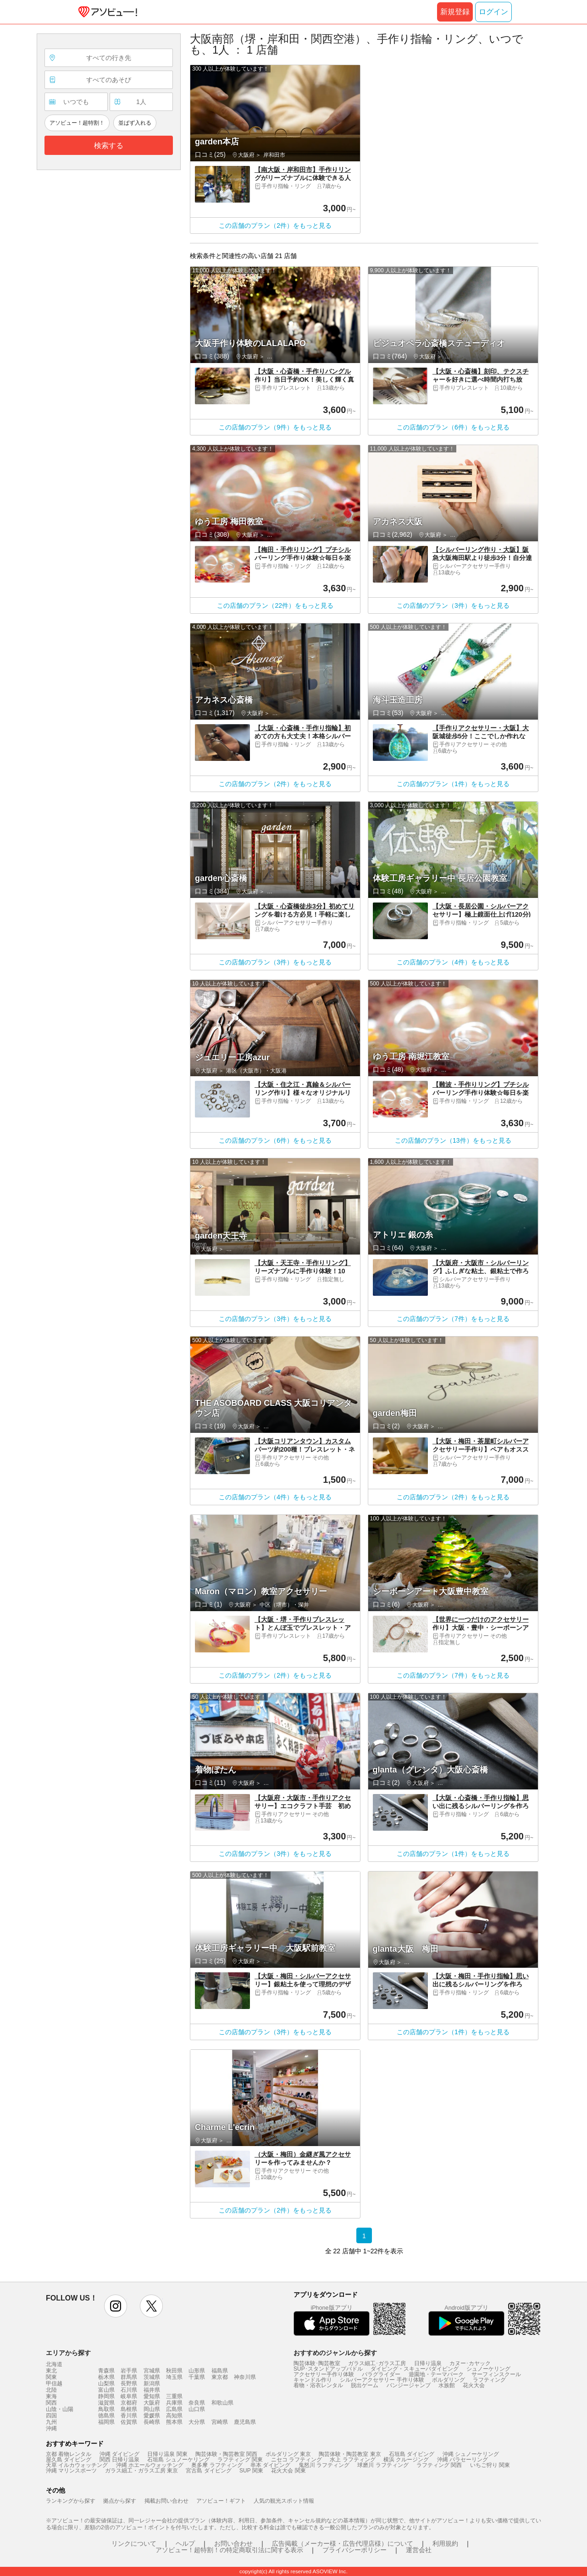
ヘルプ (185, 2543)
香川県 (129, 2415)
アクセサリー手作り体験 (324, 2374)
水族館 (446, 2385)
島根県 (129, 2409)
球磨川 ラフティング (382, 2465)
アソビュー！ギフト (221, 2501)
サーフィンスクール (496, 2374)
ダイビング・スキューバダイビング (415, 2369)
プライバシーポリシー (354, 2550)
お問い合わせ (233, 2543)
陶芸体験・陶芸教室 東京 (350, 2454)
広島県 (174, 2409)
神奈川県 (245, 2377)
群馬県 (129, 2377)
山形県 (196, 2370)
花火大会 (474, 2385)
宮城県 (152, 2370)
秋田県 (174, 2370)
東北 (51, 2370)
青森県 (106, 2370)
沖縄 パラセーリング (462, 2459)
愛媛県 (152, 2415)
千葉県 (196, 2377)
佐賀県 (129, 2422)
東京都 (219, 2377)
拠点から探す (119, 2501)
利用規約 (445, 2543)
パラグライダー (381, 2374)
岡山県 (152, 2409)
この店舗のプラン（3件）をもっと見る (453, 605)
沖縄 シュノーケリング (471, 2454)
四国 (51, 2415)
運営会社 (419, 2550)
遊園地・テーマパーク (436, 2374)
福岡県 (106, 2422)
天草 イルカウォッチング (77, 2465)
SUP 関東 (251, 2470)
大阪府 (152, 2403)
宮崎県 (219, 2422)
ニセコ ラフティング (296, 2459)
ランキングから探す (70, 2501)
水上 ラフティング (352, 2459)
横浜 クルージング (406, 2459)
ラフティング (489, 2380)
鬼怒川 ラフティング (324, 2465)
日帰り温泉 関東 (167, 2454)
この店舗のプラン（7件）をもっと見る (453, 1318)
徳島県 (106, 2415)
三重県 (174, 2396)
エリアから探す (68, 2352)
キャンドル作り (313, 2380)
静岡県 (106, 2396)
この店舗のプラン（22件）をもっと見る (275, 605)
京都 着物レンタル (68, 2454)
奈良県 (196, 2403)
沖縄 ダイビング (119, 2454)
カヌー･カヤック (470, 2363)
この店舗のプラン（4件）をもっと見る (453, 962)
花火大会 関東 (288, 2470)
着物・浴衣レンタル (318, 2385)
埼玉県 (174, 2377)
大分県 (196, 2422)
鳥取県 (106, 2409)
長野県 (129, 2383)
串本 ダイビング (270, 2465)
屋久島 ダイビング (68, 2459)
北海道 (54, 2364)
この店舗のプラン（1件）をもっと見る (453, 783)
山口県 (196, 2409)
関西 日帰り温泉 (119, 2459)
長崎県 (152, 2422)
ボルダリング (448, 2380)
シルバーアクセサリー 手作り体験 (382, 2380)
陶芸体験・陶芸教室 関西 (226, 2454)
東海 (51, 2396)
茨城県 (152, 2377)
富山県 (106, 2390)
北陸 (51, 2390)
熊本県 (174, 2422)
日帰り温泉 (428, 2363)
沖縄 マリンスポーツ (71, 2470)
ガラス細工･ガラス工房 (377, 2363)
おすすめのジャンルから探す (335, 2352)
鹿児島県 (245, 2422)
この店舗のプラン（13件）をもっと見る (453, 1140)
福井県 (152, 2390)
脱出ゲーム (364, 2385)
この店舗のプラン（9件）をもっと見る (275, 427)
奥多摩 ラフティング (216, 2465)
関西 (51, 2402)
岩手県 (129, 2370)
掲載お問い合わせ (166, 2501)
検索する (108, 145)
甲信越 (54, 2383)
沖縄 (51, 2428)
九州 (51, 2422)
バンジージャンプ (409, 2385)
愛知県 (152, 2396)
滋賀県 (106, 2403)
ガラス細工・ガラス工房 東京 (141, 2470)
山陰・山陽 (59, 2409)
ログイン (493, 12)
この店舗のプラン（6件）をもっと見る (453, 427)
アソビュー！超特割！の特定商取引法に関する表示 (229, 2550)
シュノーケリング (488, 2369)
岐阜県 (129, 2396)
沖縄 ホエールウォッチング (149, 2465)
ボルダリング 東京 (288, 2454)
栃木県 (106, 2377)
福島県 (219, 2370)
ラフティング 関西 (439, 2465)
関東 (51, 2377)
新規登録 (455, 12)
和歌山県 (222, 2403)
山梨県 (106, 2383)
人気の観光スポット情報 (284, 2501)
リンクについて (133, 2543)
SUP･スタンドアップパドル (328, 2369)
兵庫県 (174, 2403)
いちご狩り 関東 (490, 2465)
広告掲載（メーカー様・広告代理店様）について (342, 2543)
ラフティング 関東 (240, 2459)
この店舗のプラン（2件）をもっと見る (275, 225)
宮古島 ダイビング (208, 2470)
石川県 (129, 2390)
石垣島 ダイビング (411, 2454)
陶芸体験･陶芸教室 (317, 2363)
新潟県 (152, 2383)
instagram (115, 2306)
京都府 (129, 2403)
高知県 (174, 2415)
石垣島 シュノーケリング (178, 2459)
